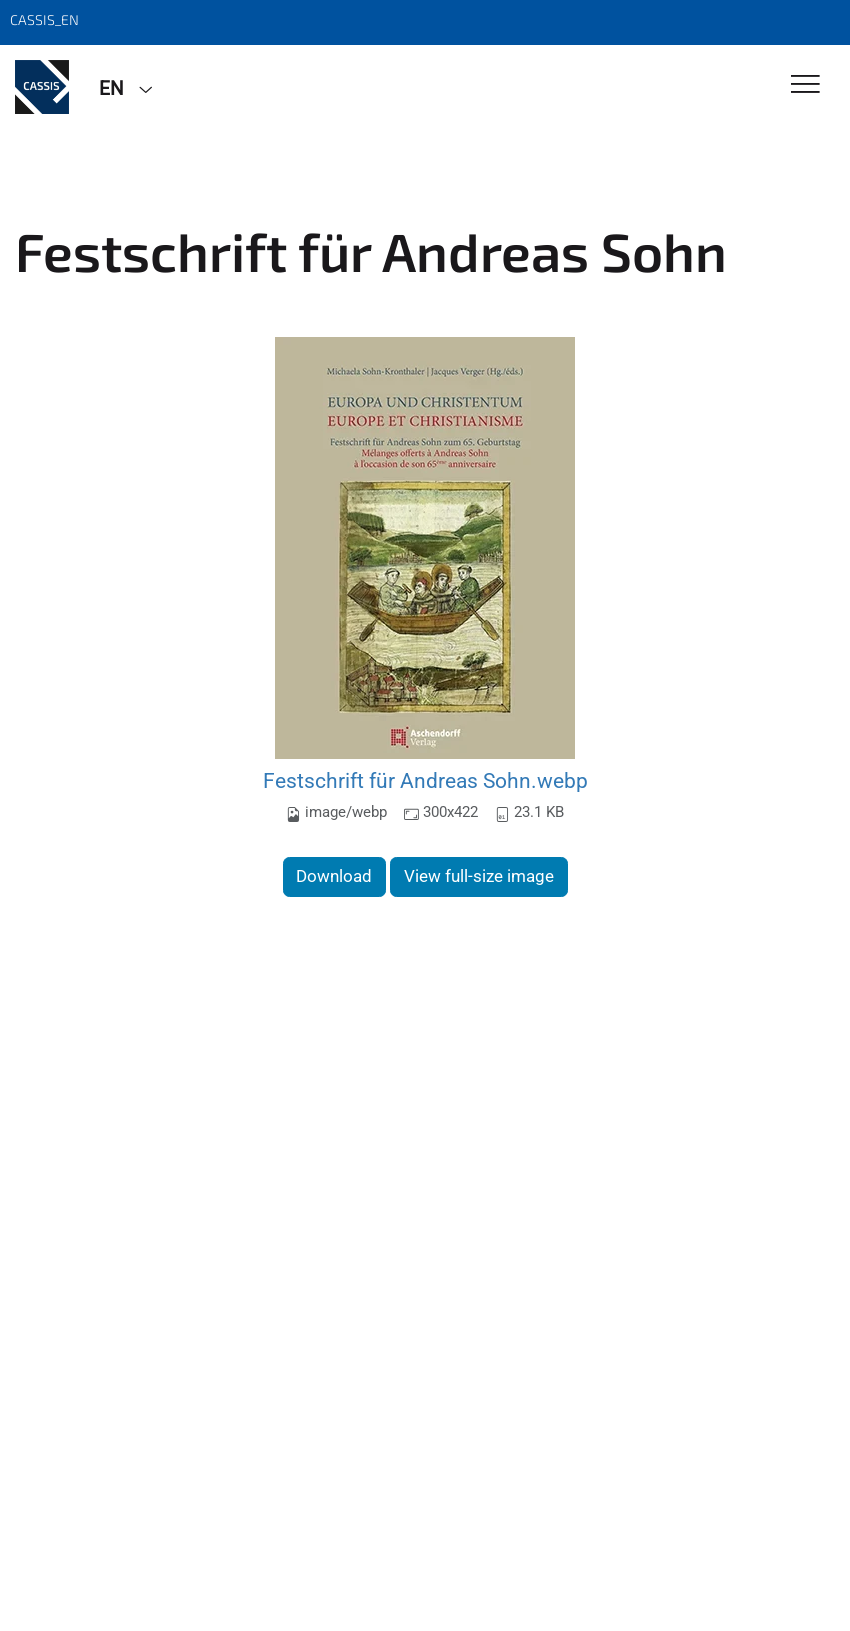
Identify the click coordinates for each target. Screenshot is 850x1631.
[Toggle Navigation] (805, 85)
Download (334, 876)
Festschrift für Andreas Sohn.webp (425, 780)
